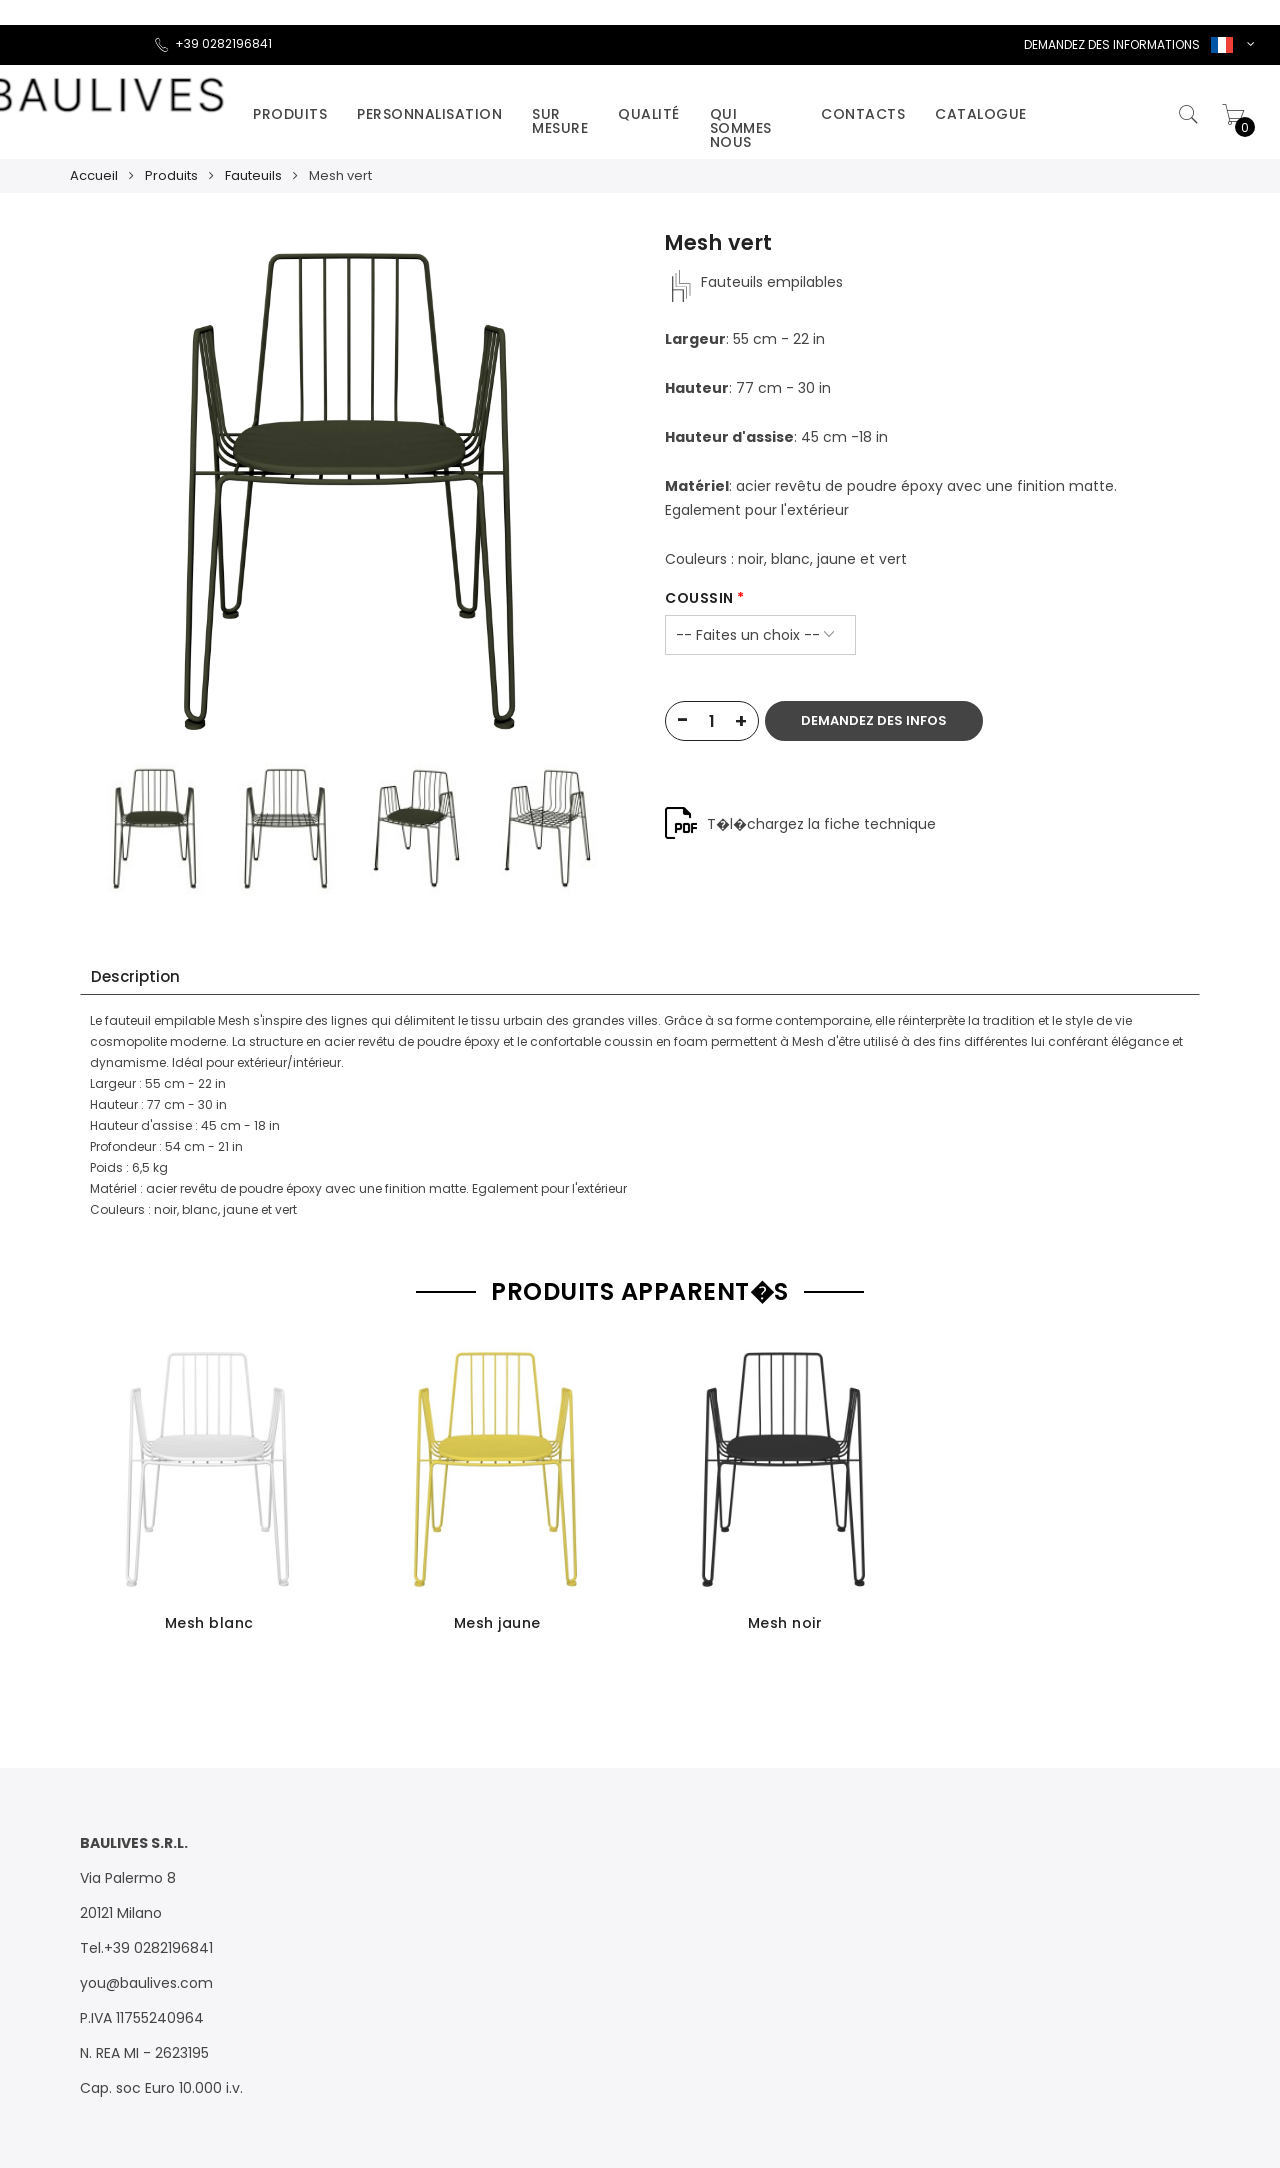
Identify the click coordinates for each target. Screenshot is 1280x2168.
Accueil (94, 175)
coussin (699, 598)
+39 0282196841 (213, 43)
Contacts (863, 114)
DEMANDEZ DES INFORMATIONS (1112, 44)
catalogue (981, 114)
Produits (290, 114)
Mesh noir (785, 1623)
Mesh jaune (497, 1623)
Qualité (649, 114)
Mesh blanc (209, 1623)
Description (135, 976)
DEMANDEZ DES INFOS (874, 720)
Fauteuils (253, 175)
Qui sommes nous (741, 128)
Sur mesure (560, 121)
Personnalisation (429, 114)
